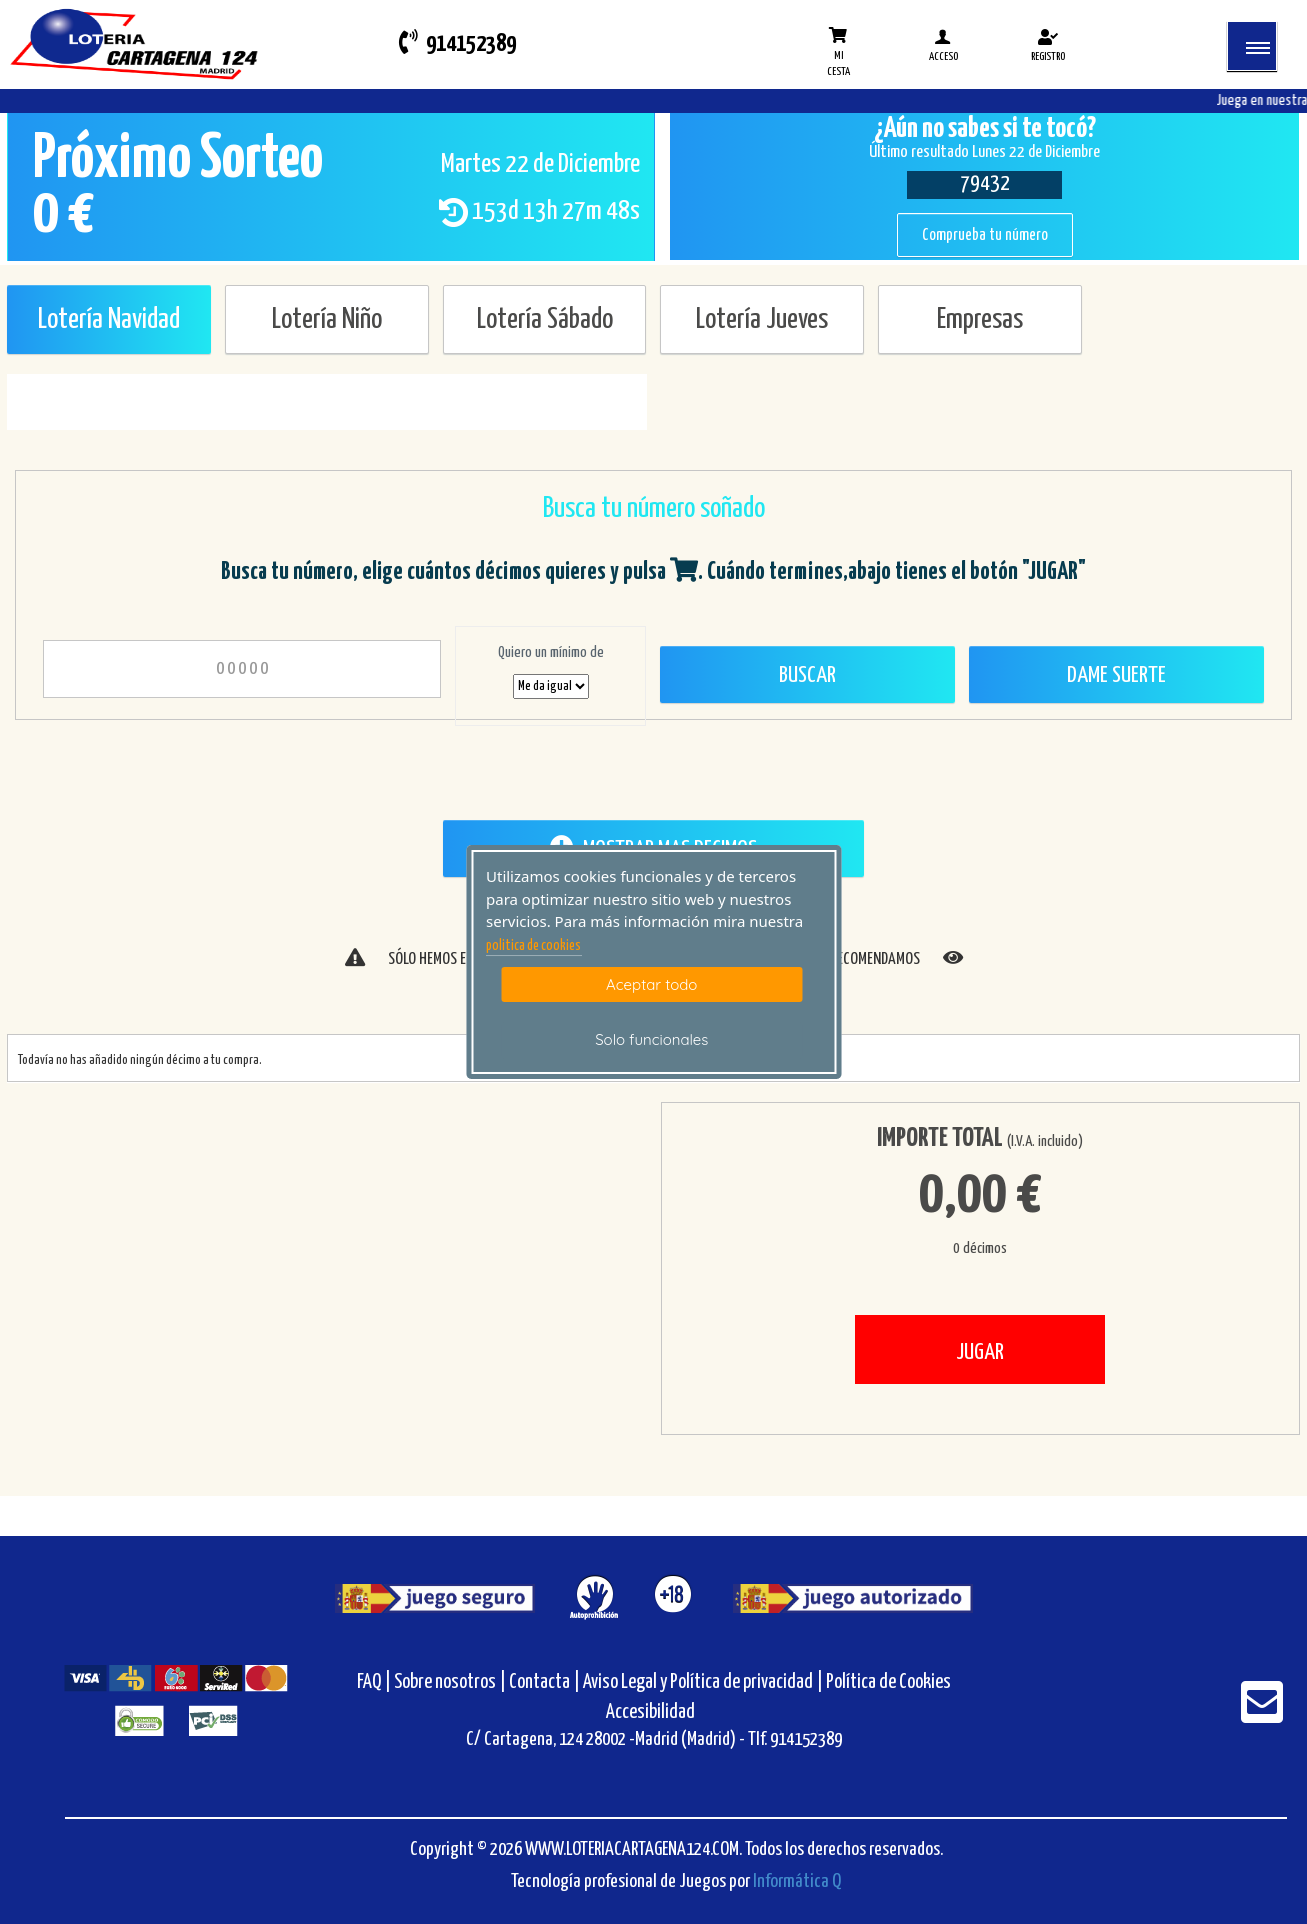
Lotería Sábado (545, 320)
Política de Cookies (888, 1682)
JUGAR (980, 1352)
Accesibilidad (650, 1712)
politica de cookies (533, 946)
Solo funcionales (651, 1039)
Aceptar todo (651, 984)
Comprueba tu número (985, 235)
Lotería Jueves (762, 320)
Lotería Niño (327, 320)
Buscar (807, 675)
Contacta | (544, 1682)
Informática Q (797, 1881)
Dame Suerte (1116, 675)
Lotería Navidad (109, 320)
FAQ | (375, 1682)
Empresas (980, 320)
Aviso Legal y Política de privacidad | (704, 1682)
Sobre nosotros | (450, 1682)
